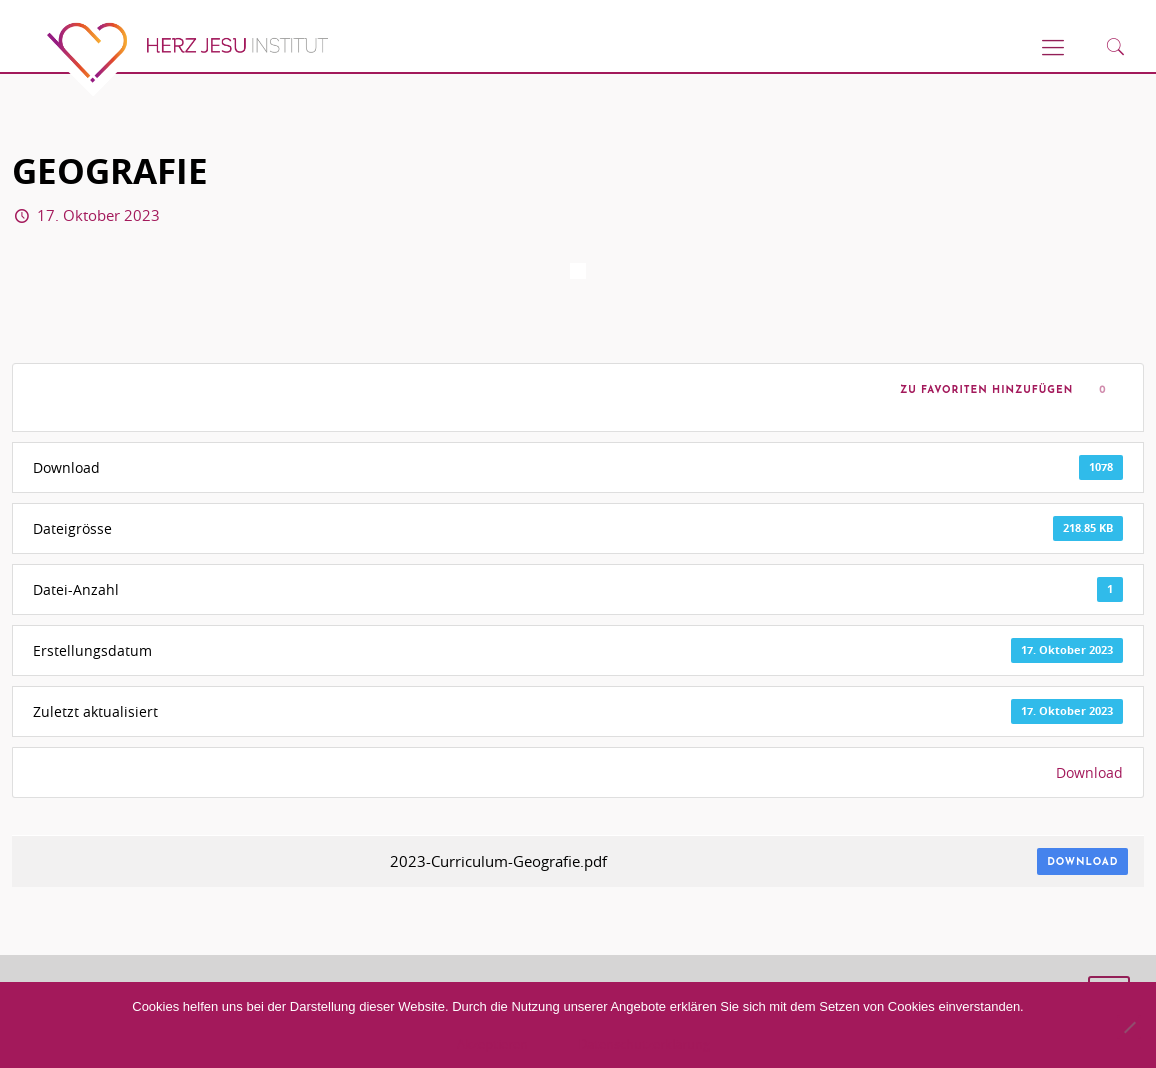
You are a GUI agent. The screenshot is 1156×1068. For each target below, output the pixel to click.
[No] (1129, 1027)
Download (1089, 772)
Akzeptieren (492, 1044)
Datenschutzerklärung (644, 1044)
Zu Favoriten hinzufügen (982, 390)
